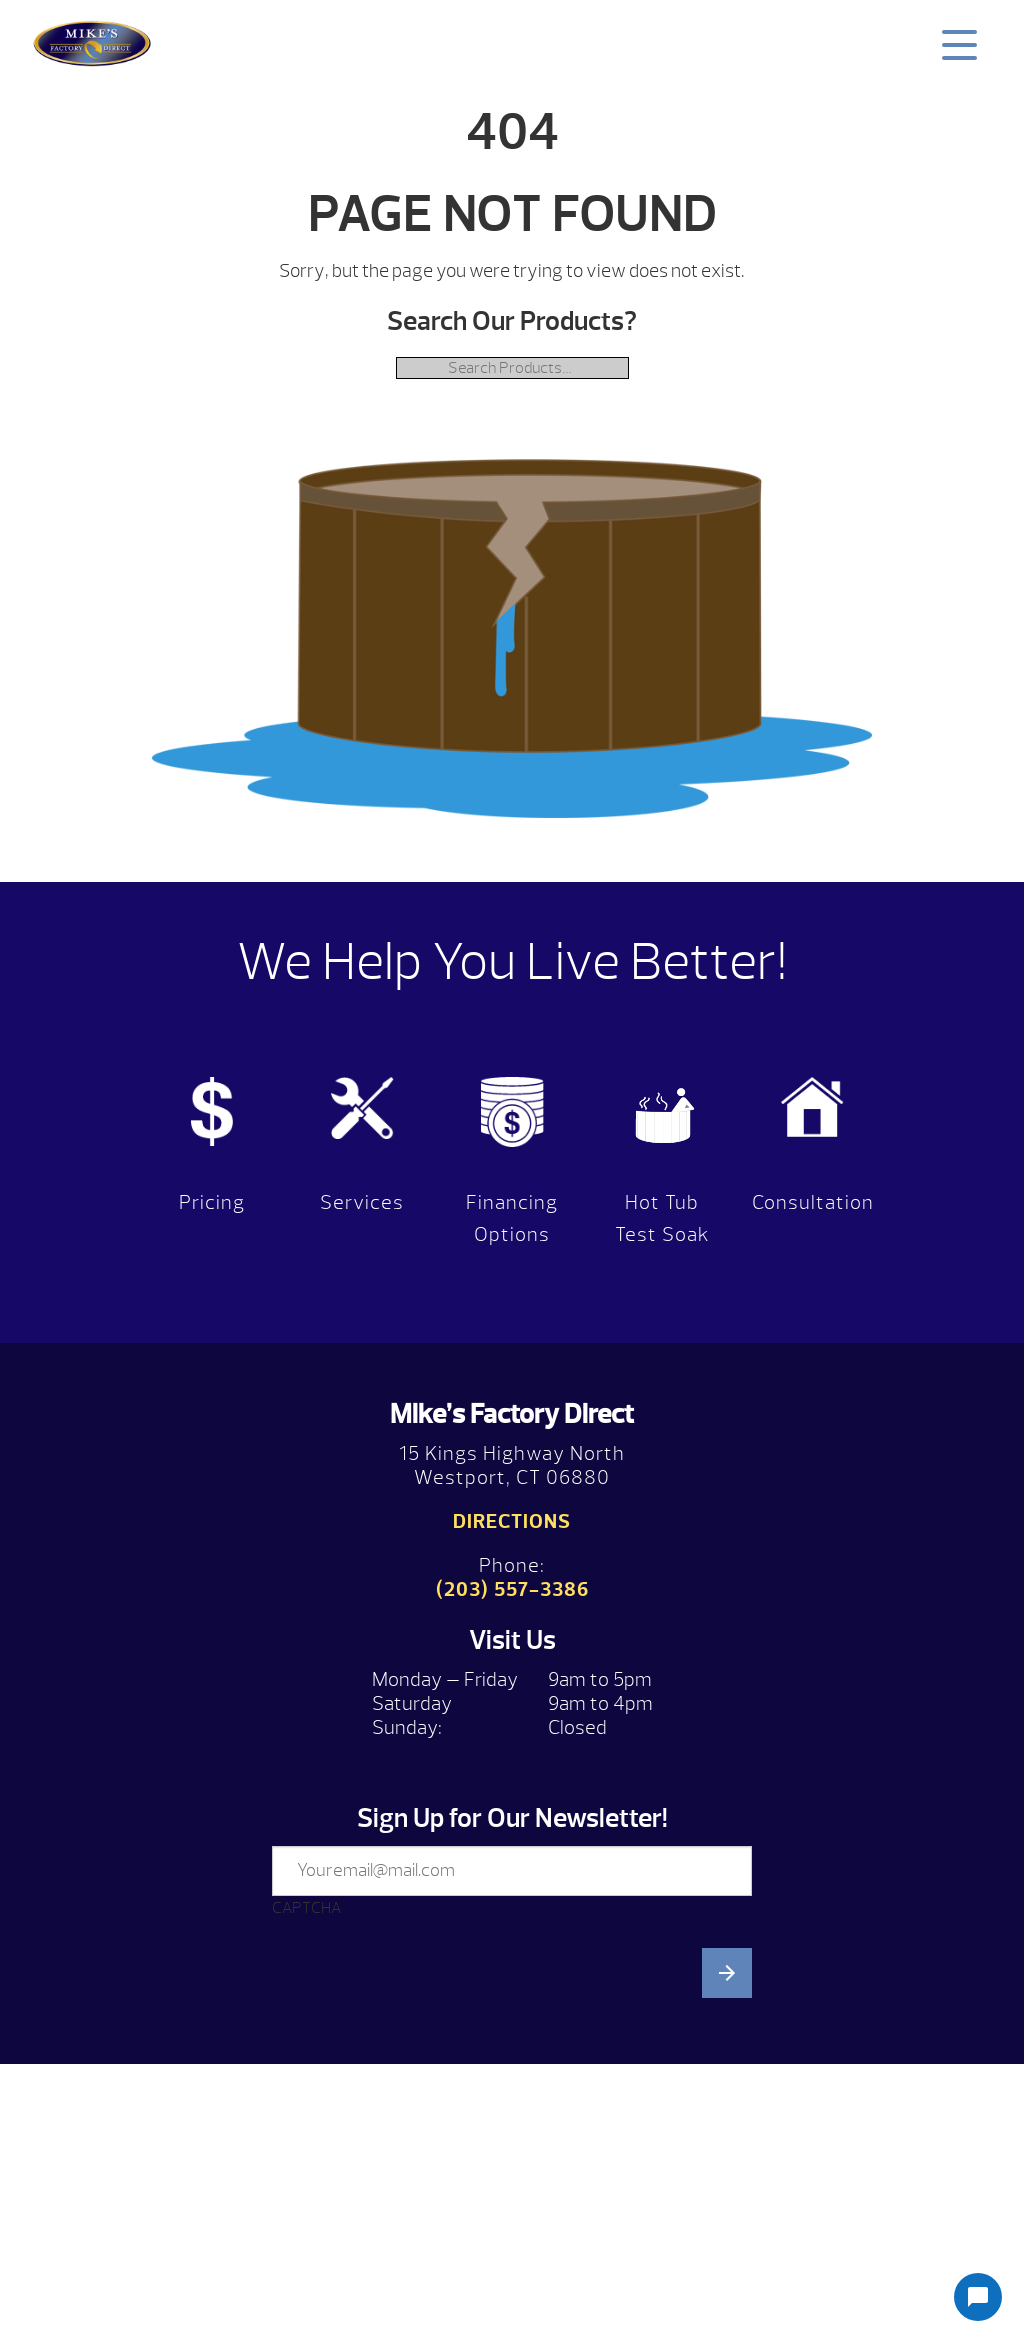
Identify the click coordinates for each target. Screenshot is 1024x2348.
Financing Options (512, 1218)
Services (362, 1202)
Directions (512, 1521)
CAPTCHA (306, 1908)
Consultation (813, 1202)
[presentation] (424, 2130)
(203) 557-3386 (512, 1589)
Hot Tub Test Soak (662, 1218)
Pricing (212, 1202)
